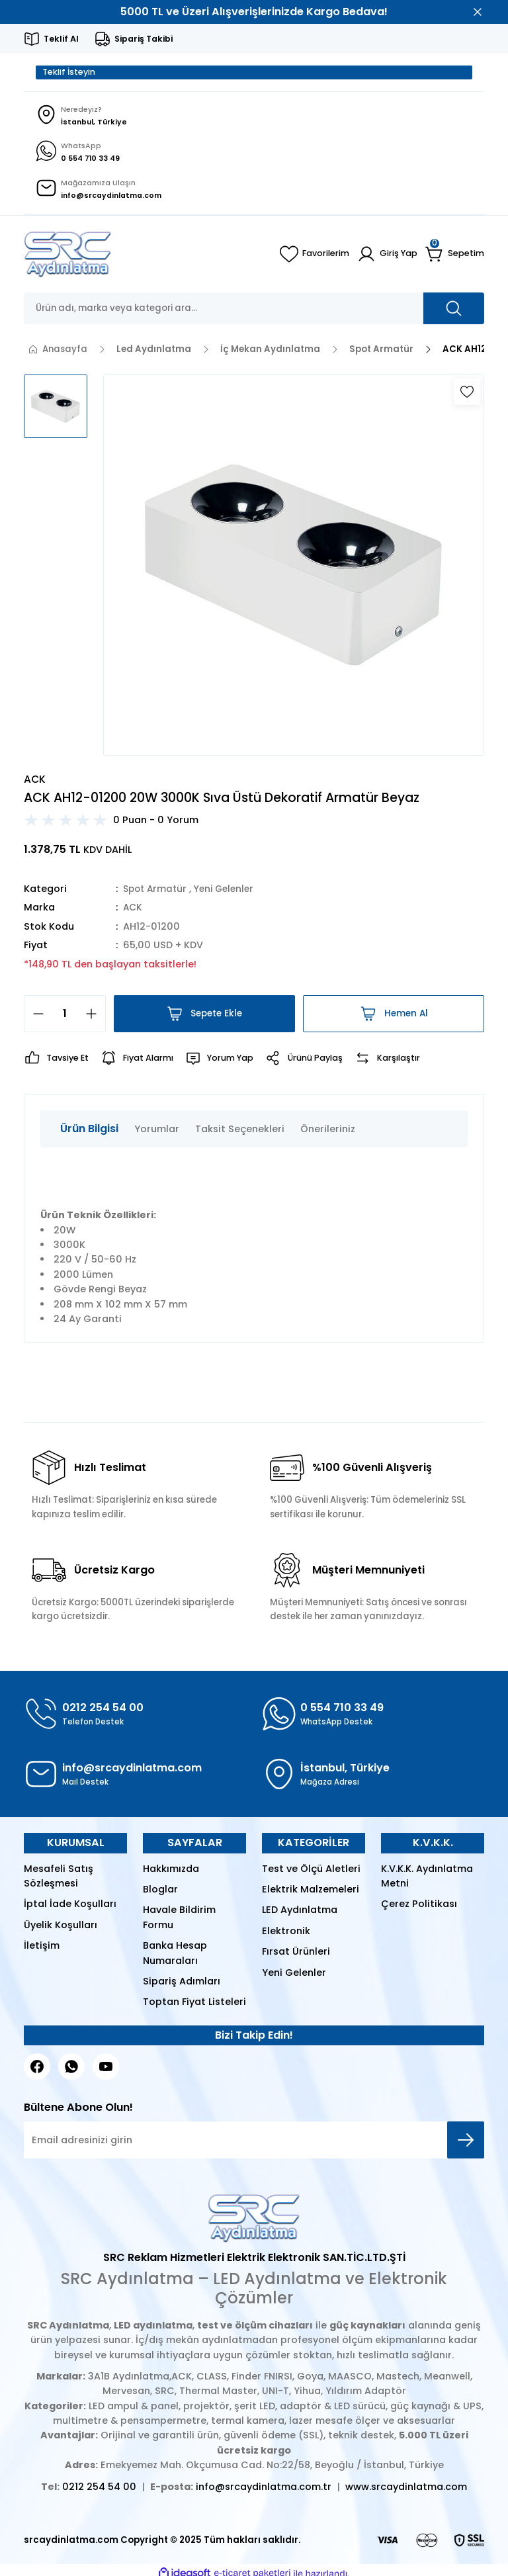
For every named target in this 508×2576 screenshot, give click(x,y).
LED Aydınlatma (299, 1913)
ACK (133, 910)
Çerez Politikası (419, 1907)
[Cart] (454, 256)
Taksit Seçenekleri (239, 1131)
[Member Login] (386, 256)
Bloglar (160, 1891)
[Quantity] (65, 1016)
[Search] (254, 311)
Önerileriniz (327, 1131)
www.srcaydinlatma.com (406, 2489)
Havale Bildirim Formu (179, 1920)
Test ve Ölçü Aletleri (311, 1871)
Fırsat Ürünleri (296, 1954)
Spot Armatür (156, 891)
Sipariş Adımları (181, 1983)
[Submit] (465, 2143)
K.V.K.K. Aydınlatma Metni (427, 1878)
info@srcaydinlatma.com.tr (263, 2489)
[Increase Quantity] (95, 1016)
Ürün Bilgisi (89, 1131)
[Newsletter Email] (254, 2143)
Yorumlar (156, 1131)
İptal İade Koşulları (70, 1907)
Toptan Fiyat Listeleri (194, 2005)
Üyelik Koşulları (60, 1927)
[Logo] (68, 256)
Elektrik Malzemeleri (310, 1891)
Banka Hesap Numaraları (175, 1956)
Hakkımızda (171, 1871)
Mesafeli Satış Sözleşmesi (58, 1878)
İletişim (42, 1948)
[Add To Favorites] (467, 394)
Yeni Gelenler (230, 891)
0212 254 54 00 (99, 2489)
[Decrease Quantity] (34, 1016)
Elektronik (286, 1933)
